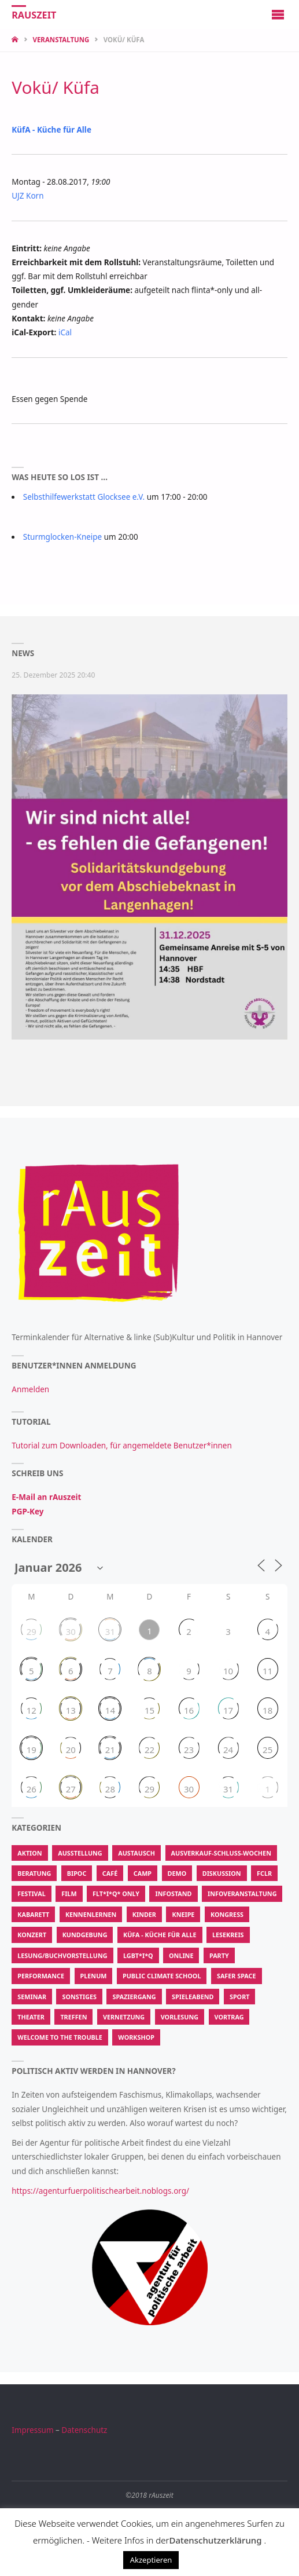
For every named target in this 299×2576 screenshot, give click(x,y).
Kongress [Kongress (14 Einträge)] (227, 1914)
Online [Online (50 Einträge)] (181, 1955)
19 (31, 1749)
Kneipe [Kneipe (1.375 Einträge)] (183, 1914)
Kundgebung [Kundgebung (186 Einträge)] (85, 1934)
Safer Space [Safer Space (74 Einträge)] (236, 1975)
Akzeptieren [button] (151, 2560)
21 (110, 1749)
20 (71, 1749)
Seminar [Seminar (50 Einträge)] (31, 1996)
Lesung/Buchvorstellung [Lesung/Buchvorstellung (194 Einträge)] (62, 1955)
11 (267, 1671)
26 (31, 1789)
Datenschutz (84, 2430)
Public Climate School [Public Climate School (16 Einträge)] (162, 1975)
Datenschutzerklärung (215, 2540)
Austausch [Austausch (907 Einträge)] (136, 1853)
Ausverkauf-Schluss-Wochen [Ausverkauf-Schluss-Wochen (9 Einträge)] (221, 1853)
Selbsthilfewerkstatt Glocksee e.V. (84, 497)
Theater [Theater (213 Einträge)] (31, 2016)
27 (71, 1789)
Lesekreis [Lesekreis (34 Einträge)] (228, 1934)
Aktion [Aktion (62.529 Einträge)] (29, 1853)
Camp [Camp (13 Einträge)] (143, 1873)
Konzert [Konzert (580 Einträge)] (31, 1934)
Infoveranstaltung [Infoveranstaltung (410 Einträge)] (242, 1893)
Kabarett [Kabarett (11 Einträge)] (33, 1914)
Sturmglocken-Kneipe (62, 537)
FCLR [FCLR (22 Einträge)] (264, 1873)
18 (267, 1710)
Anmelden (30, 1389)
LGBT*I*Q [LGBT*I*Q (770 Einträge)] (138, 1955)
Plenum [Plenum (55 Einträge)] (93, 1975)
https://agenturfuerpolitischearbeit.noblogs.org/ (100, 2191)
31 (110, 1631)
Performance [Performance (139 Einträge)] (40, 1975)
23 (189, 1749)
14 (110, 1710)
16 (189, 1710)
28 (110, 1789)
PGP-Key (27, 1511)
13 (71, 1710)
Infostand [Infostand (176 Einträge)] (173, 1893)
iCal (65, 332)
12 (31, 1710)
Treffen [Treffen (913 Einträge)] (73, 2016)
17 (228, 1710)
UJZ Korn (27, 196)
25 (267, 1749)
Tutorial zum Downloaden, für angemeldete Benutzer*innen (122, 1445)
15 (149, 1710)
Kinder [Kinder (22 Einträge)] (144, 1914)
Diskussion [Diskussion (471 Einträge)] (221, 1873)
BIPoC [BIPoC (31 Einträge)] (77, 1873)
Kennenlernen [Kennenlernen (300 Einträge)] (90, 1914)
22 (149, 1749)
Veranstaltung (60, 39)
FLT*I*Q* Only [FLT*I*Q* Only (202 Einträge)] (116, 1893)
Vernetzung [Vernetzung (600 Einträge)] (124, 2016)
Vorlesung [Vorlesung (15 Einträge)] (179, 2016)
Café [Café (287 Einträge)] (109, 1873)
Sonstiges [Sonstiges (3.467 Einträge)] (79, 1996)
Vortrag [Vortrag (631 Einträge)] (229, 2016)
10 (228, 1671)
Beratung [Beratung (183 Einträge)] (34, 1873)
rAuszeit (34, 15)
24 (228, 1749)
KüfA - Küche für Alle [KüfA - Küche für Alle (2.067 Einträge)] (160, 1934)
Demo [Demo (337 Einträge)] (177, 1873)
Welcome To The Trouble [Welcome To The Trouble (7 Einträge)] (59, 2037)
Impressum (32, 2430)
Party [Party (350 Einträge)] (219, 1955)
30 (71, 1631)
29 (31, 1631)
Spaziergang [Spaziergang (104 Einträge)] (134, 1996)
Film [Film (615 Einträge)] (68, 1893)
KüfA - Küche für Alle (51, 130)
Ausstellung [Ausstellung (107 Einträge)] (80, 1853)
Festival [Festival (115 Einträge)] (31, 1893)
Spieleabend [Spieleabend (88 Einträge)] (192, 1996)
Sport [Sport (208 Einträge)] (240, 1996)
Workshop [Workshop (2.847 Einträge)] (136, 2037)
